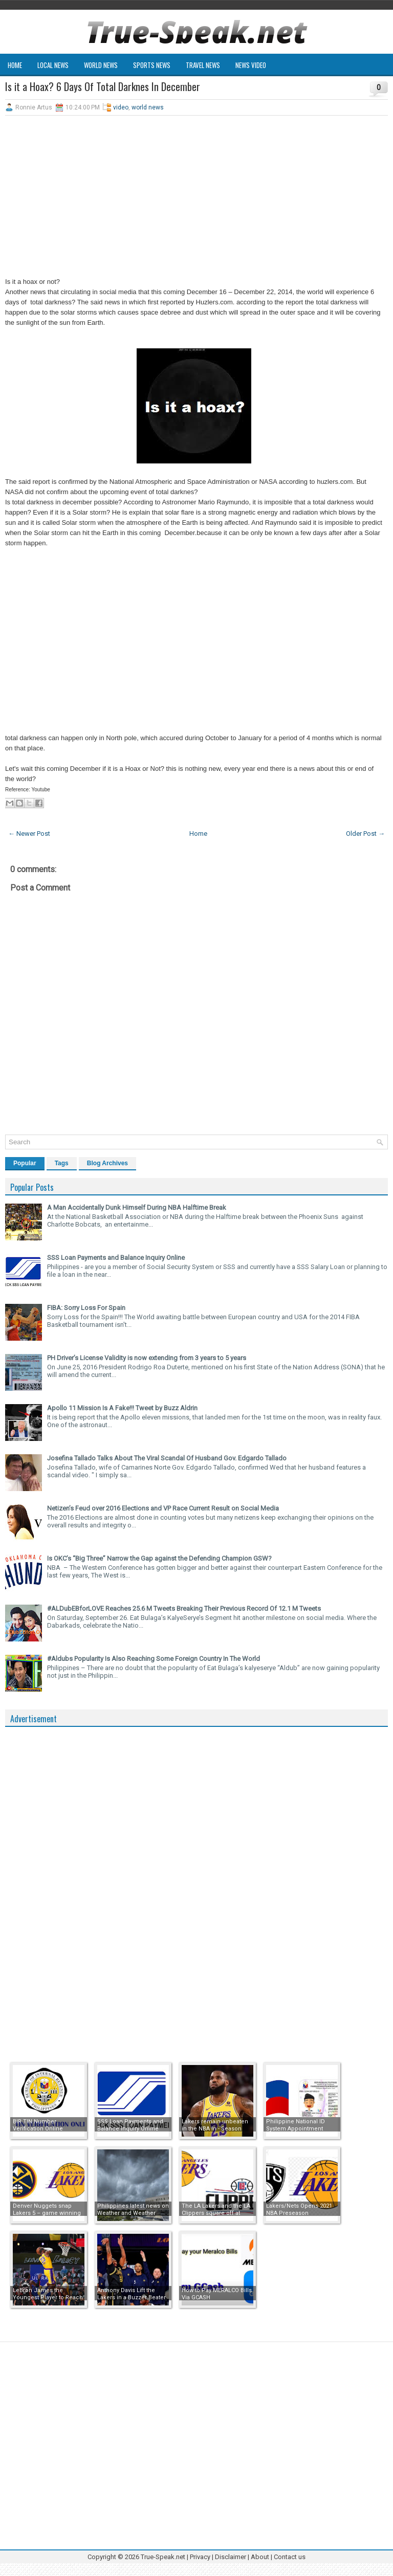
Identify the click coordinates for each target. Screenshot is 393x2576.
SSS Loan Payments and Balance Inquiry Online (116, 1257)
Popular (24, 1163)
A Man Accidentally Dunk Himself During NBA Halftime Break (136, 1207)
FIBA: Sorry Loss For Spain (86, 1308)
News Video (250, 65)
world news (148, 107)
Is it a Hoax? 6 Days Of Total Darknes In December (102, 86)
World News (101, 65)
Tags (62, 1163)
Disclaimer (230, 2557)
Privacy (201, 2557)
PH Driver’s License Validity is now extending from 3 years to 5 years (146, 1358)
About (260, 2557)
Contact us (289, 2557)
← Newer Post (29, 833)
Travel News (203, 65)
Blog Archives (107, 1163)
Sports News (151, 65)
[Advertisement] (196, 197)
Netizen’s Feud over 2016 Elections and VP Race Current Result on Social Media (163, 1508)
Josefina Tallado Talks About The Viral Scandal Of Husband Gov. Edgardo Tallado (167, 1458)
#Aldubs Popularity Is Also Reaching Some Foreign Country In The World (153, 1658)
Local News (53, 65)
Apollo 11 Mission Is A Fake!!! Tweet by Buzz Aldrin (122, 1408)
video (120, 107)
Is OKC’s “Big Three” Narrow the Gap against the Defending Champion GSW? (159, 1558)
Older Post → (365, 833)
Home (15, 65)
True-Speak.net (163, 2557)
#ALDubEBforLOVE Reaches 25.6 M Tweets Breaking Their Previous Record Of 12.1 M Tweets (184, 1608)
